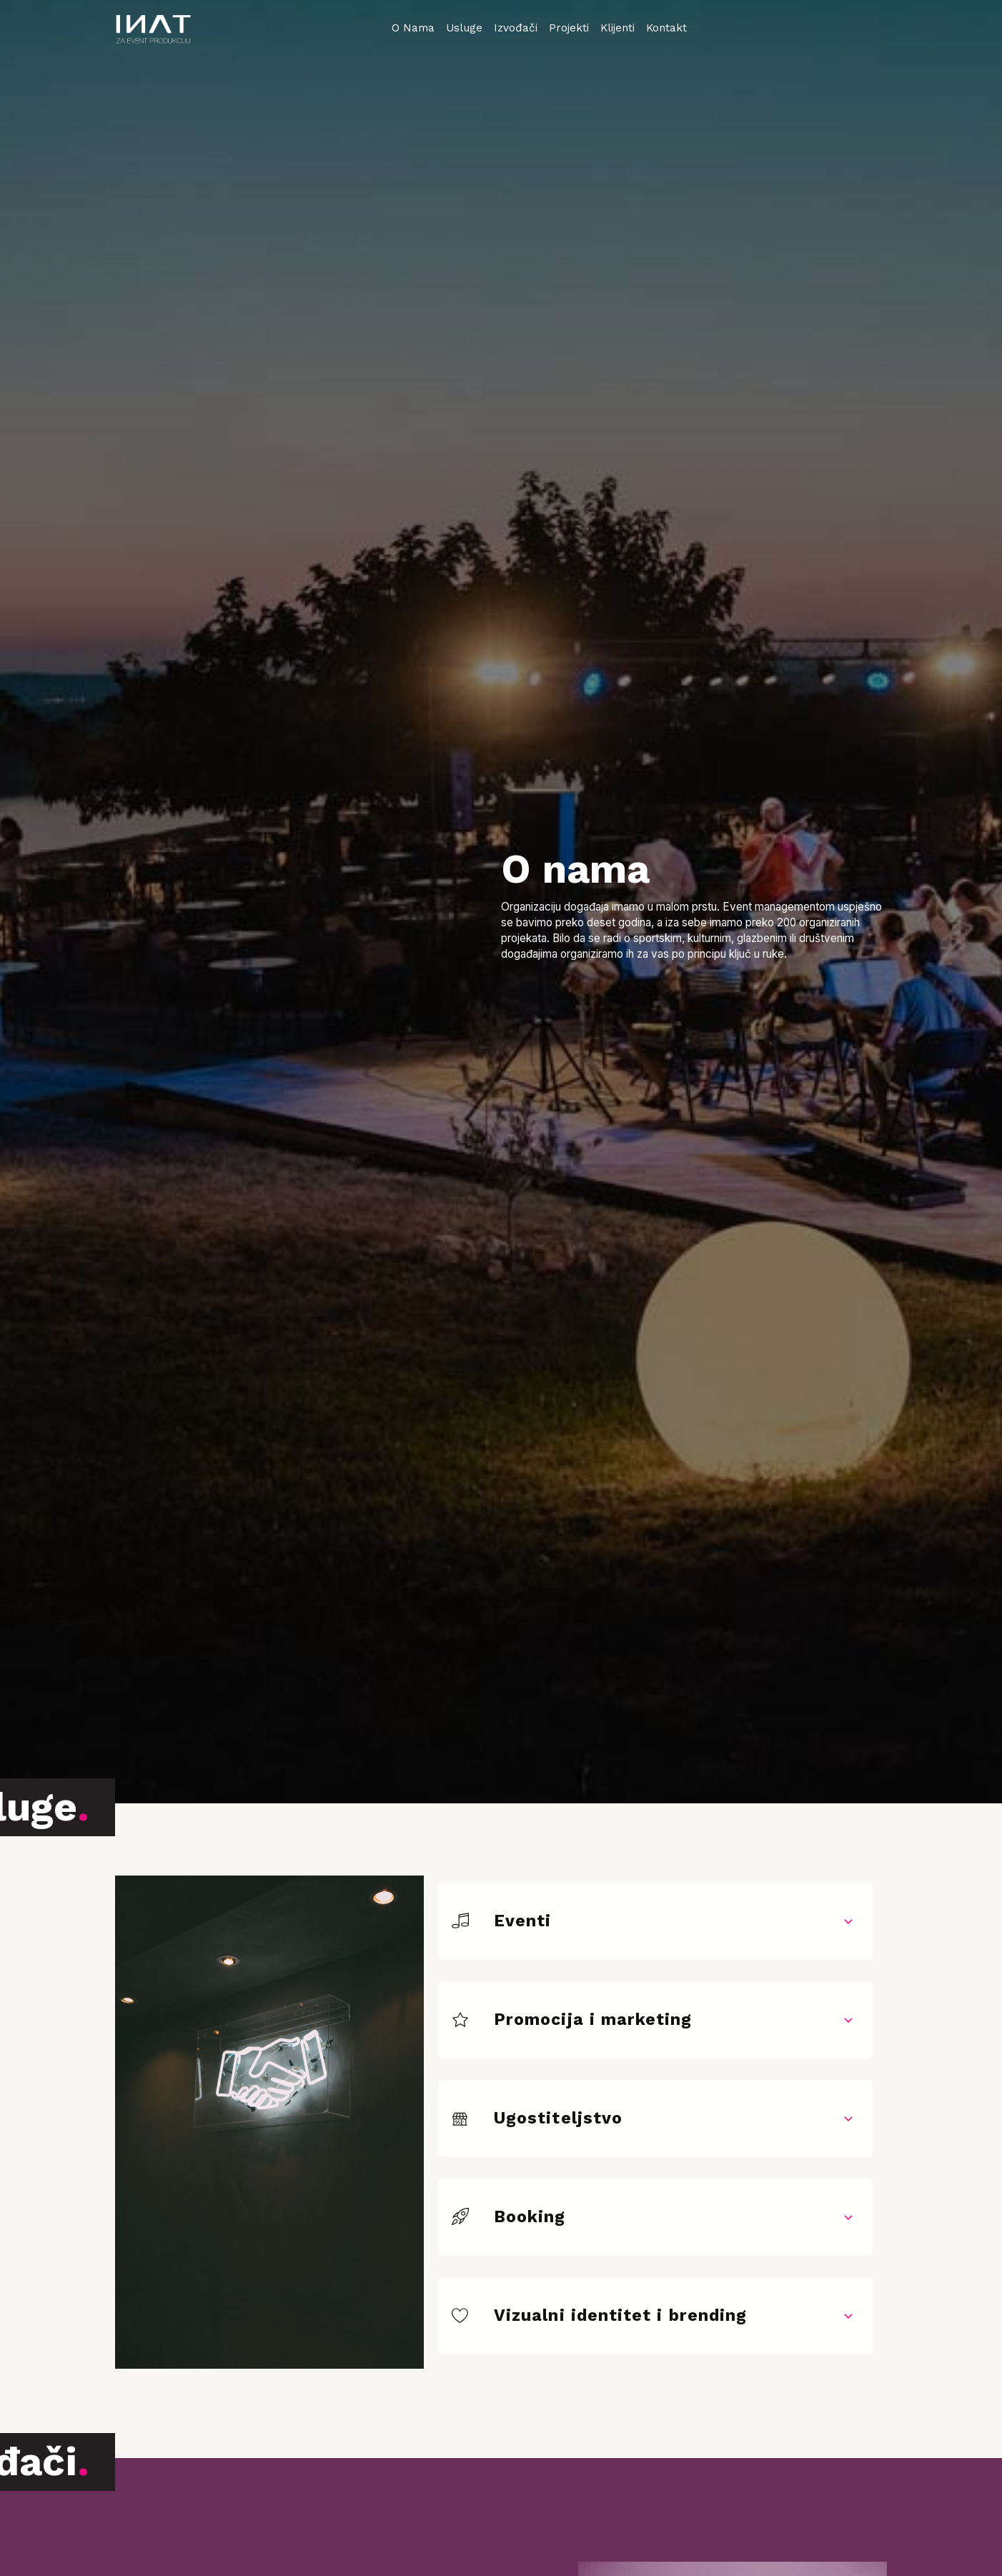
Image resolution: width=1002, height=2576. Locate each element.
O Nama (413, 27)
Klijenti (617, 27)
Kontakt (666, 27)
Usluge (464, 27)
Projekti (569, 27)
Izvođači (515, 27)
